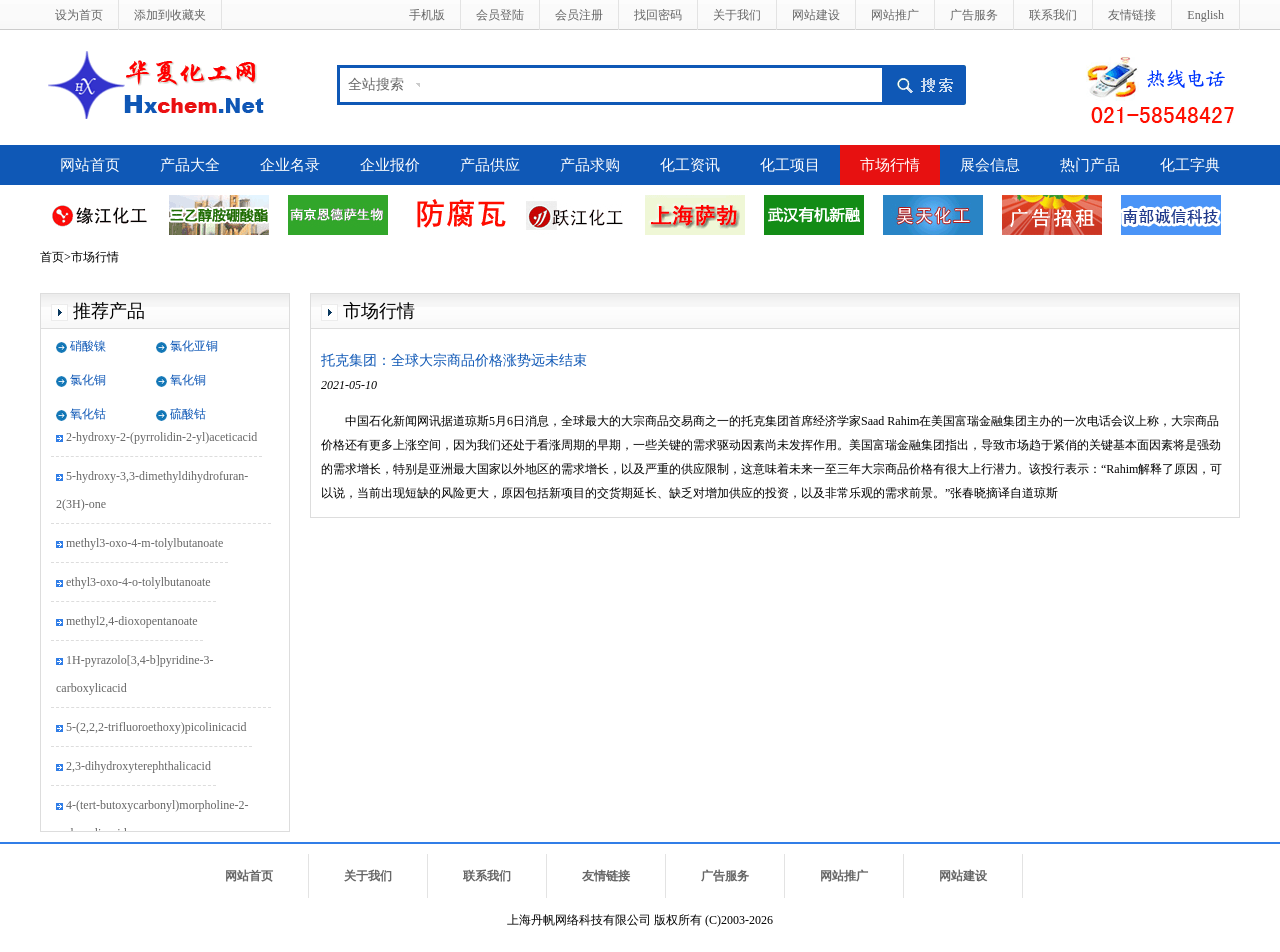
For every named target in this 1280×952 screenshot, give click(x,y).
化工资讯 (690, 165)
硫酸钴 (188, 414)
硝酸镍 (88, 346)
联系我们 (1053, 15)
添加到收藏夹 (170, 15)
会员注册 (579, 15)
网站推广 (895, 15)
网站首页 (90, 165)
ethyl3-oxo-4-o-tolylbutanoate (138, 583)
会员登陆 (500, 15)
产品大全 (190, 165)
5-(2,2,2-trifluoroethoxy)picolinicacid (156, 728)
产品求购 (590, 165)
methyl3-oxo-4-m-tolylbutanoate (144, 544)
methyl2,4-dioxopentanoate (132, 622)
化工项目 (790, 165)
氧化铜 (188, 380)
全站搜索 (376, 84)
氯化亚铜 (194, 346)
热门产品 (1090, 165)
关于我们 (737, 15)
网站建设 (816, 15)
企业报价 (390, 165)
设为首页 (79, 15)
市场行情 (890, 165)
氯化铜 (88, 380)
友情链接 (1132, 15)
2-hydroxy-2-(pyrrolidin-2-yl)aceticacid (161, 438)
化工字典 (1190, 165)
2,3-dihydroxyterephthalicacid (138, 767)
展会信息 (990, 165)
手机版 (427, 15)
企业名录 (290, 165)
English (1205, 15)
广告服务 (974, 15)
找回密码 (658, 15)
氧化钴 (88, 414)
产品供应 (490, 165)
